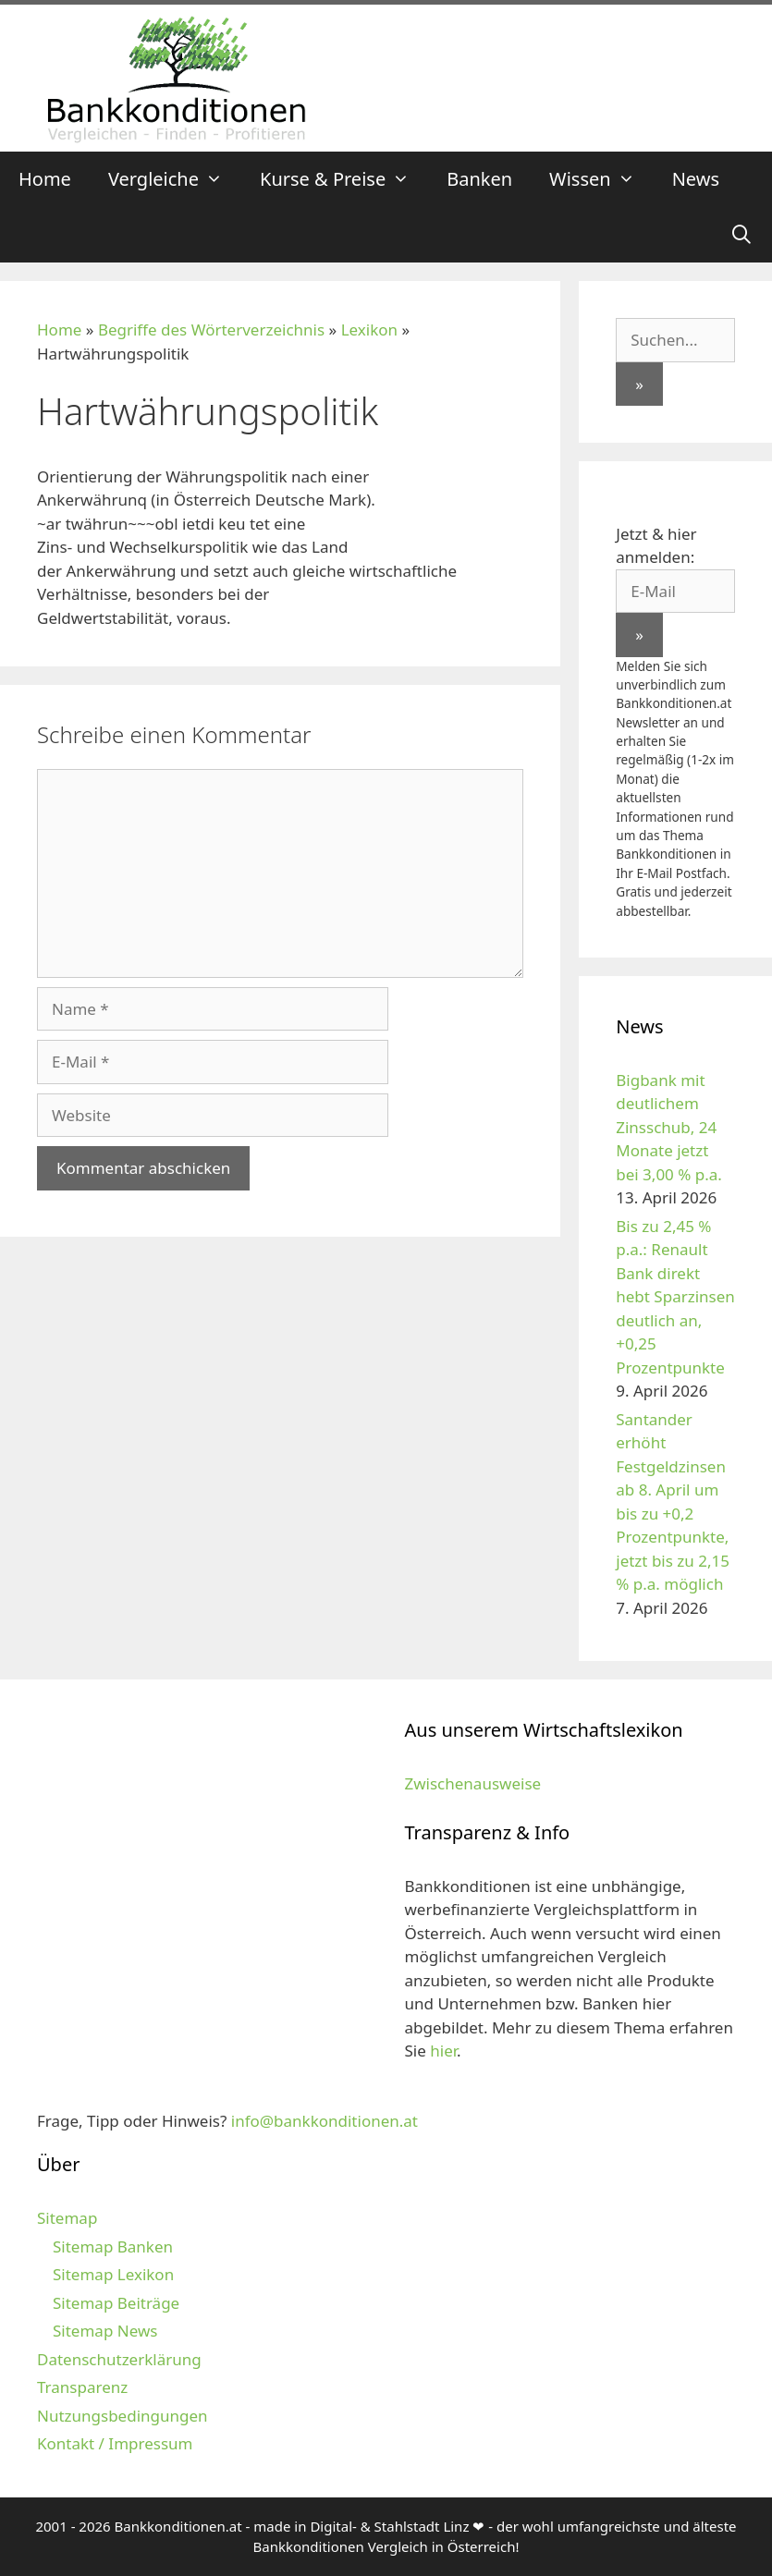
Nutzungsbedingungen (122, 2415)
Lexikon (369, 329)
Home (44, 178)
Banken (479, 178)
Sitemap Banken (113, 2246)
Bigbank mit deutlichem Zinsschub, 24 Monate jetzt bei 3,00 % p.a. (669, 1127)
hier (443, 2050)
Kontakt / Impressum (114, 2443)
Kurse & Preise (344, 179)
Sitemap (67, 2217)
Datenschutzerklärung (119, 2359)
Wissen (601, 179)
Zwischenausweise (473, 1783)
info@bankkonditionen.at (324, 2120)
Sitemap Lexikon (113, 2274)
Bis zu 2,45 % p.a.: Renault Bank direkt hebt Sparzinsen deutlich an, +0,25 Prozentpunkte (675, 1296)
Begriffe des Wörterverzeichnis (211, 329)
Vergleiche (174, 179)
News (695, 178)
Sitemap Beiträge (116, 2303)
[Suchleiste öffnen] (741, 234)
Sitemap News (105, 2330)
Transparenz (82, 2387)
